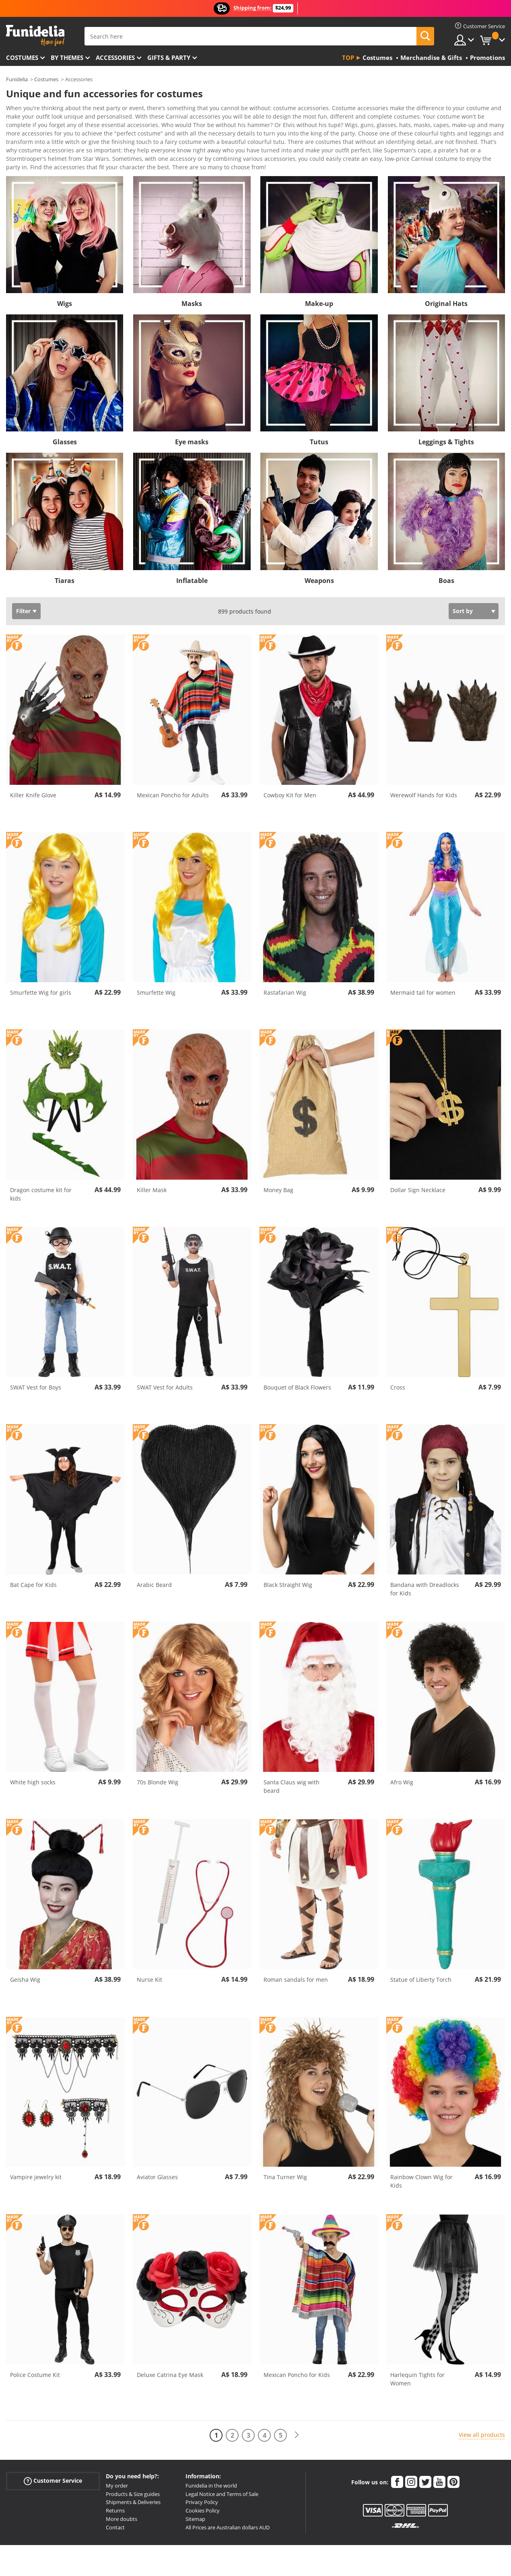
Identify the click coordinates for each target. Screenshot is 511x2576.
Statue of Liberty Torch (420, 1965)
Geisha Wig (25, 1965)
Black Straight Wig (288, 1570)
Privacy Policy (201, 2488)
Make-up (319, 289)
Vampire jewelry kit (36, 2163)
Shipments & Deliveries (133, 2488)
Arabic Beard (154, 1570)
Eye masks (191, 427)
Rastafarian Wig (285, 978)
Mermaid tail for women (422, 978)
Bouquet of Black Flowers (297, 1373)
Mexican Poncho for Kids (297, 2361)
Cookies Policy (202, 2496)
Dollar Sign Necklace (417, 1176)
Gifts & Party (168, 57)
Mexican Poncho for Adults (173, 781)
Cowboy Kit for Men (290, 781)
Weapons (319, 566)
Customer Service (53, 2467)
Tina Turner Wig (285, 2163)
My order (117, 2471)
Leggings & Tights (446, 427)
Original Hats (446, 289)
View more (28, 152)
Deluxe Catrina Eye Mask (170, 2361)
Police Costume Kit (35, 2361)
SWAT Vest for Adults (165, 1373)
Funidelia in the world (211, 2471)
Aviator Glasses (157, 2163)
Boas (446, 566)
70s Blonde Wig (157, 1768)
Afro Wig (401, 1768)
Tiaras (64, 566)
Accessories (115, 57)
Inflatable (192, 566)
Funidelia (17, 79)
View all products (482, 2420)
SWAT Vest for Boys (35, 1373)
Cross (397, 1373)
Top (348, 57)
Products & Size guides (133, 2480)
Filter (23, 597)
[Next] (296, 2421)
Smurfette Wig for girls (40, 978)
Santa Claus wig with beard (291, 1772)
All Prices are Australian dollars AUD (227, 2513)
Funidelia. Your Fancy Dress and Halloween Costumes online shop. (35, 35)
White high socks (33, 1768)
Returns (115, 2496)
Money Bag (278, 1176)
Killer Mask (152, 1176)
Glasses (65, 427)
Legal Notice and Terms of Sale (221, 2480)
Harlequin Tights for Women (417, 2365)
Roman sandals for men (296, 1965)
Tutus (319, 427)
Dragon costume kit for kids (41, 1180)
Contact (115, 2513)
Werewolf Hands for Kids (423, 781)
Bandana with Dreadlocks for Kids (424, 1575)
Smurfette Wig (156, 978)
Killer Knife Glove (33, 781)
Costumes (22, 57)
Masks (191, 289)
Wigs (64, 289)
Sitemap (195, 2504)
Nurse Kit (149, 1965)
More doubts (121, 2504)
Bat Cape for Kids (33, 1570)
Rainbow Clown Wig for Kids (421, 2167)
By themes (67, 57)
